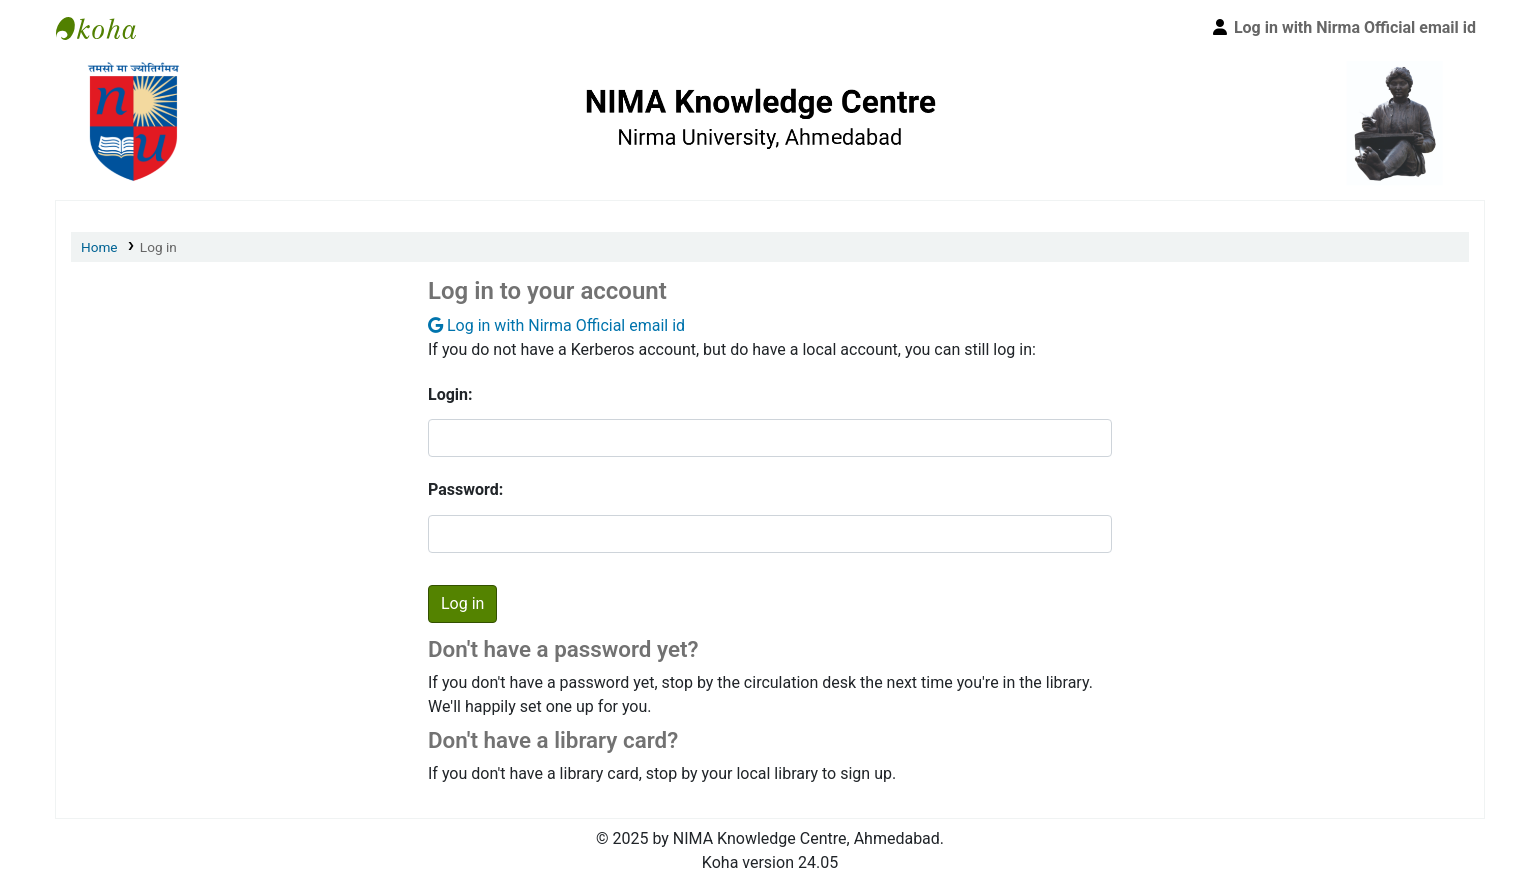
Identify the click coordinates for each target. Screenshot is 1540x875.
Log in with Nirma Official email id (556, 325)
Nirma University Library (106, 28)
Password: (465, 489)
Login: (450, 394)
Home (99, 247)
